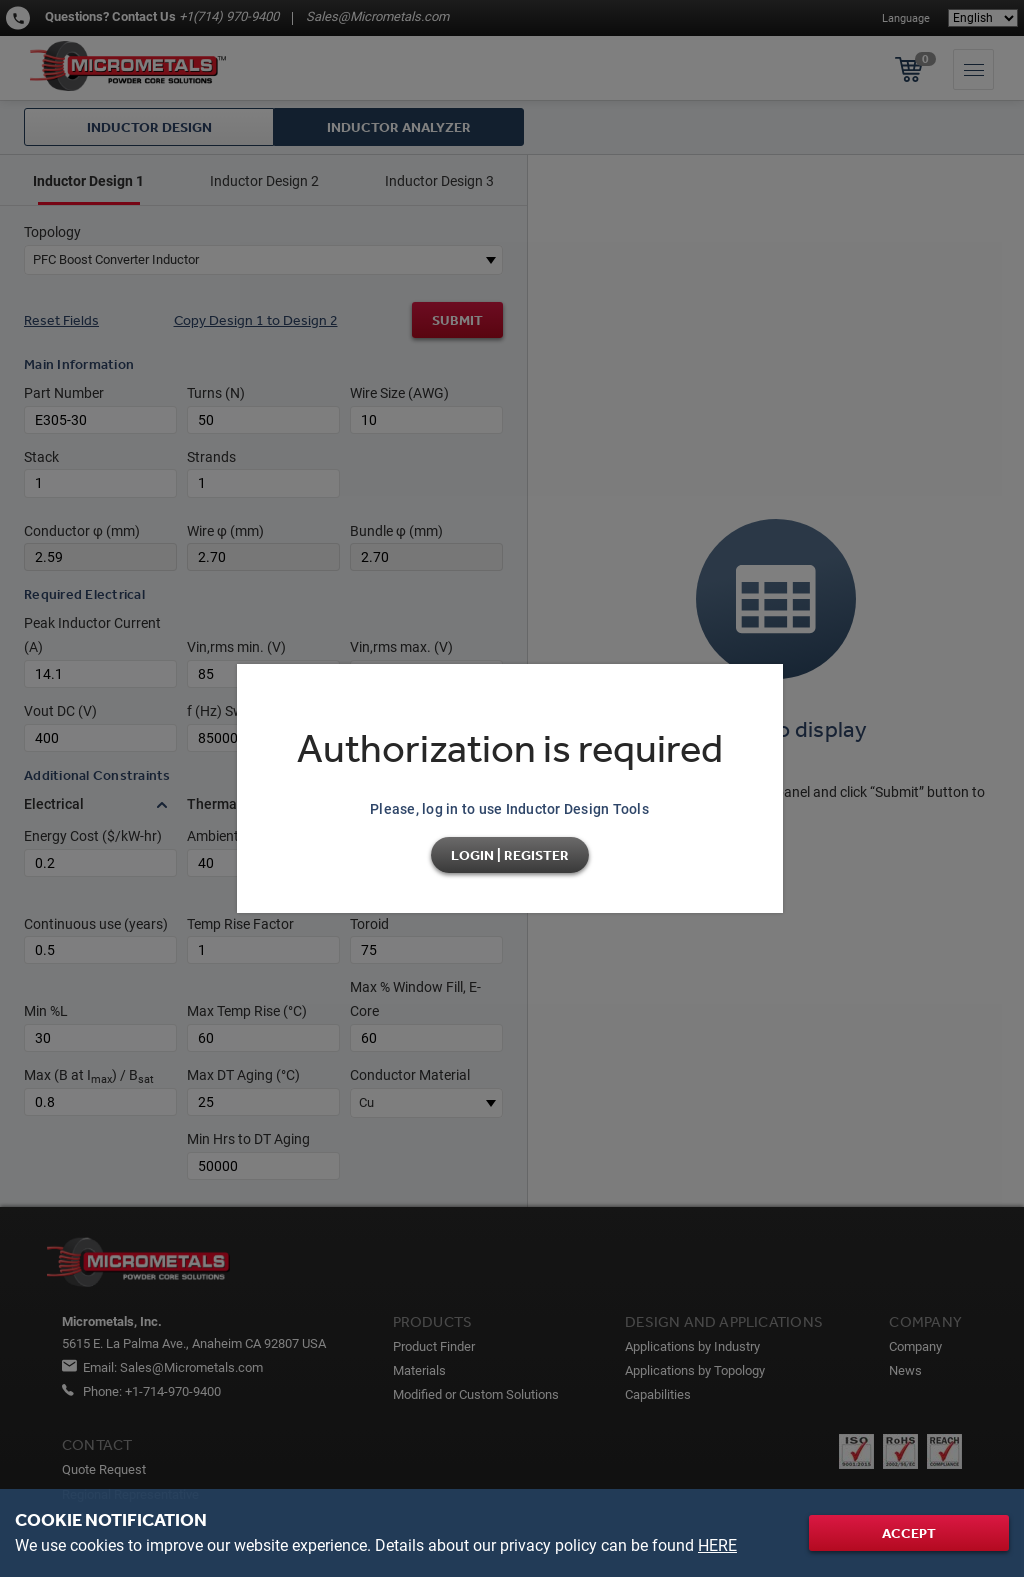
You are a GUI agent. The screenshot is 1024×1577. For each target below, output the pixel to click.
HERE (717, 1545)
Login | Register (510, 855)
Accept (909, 1533)
